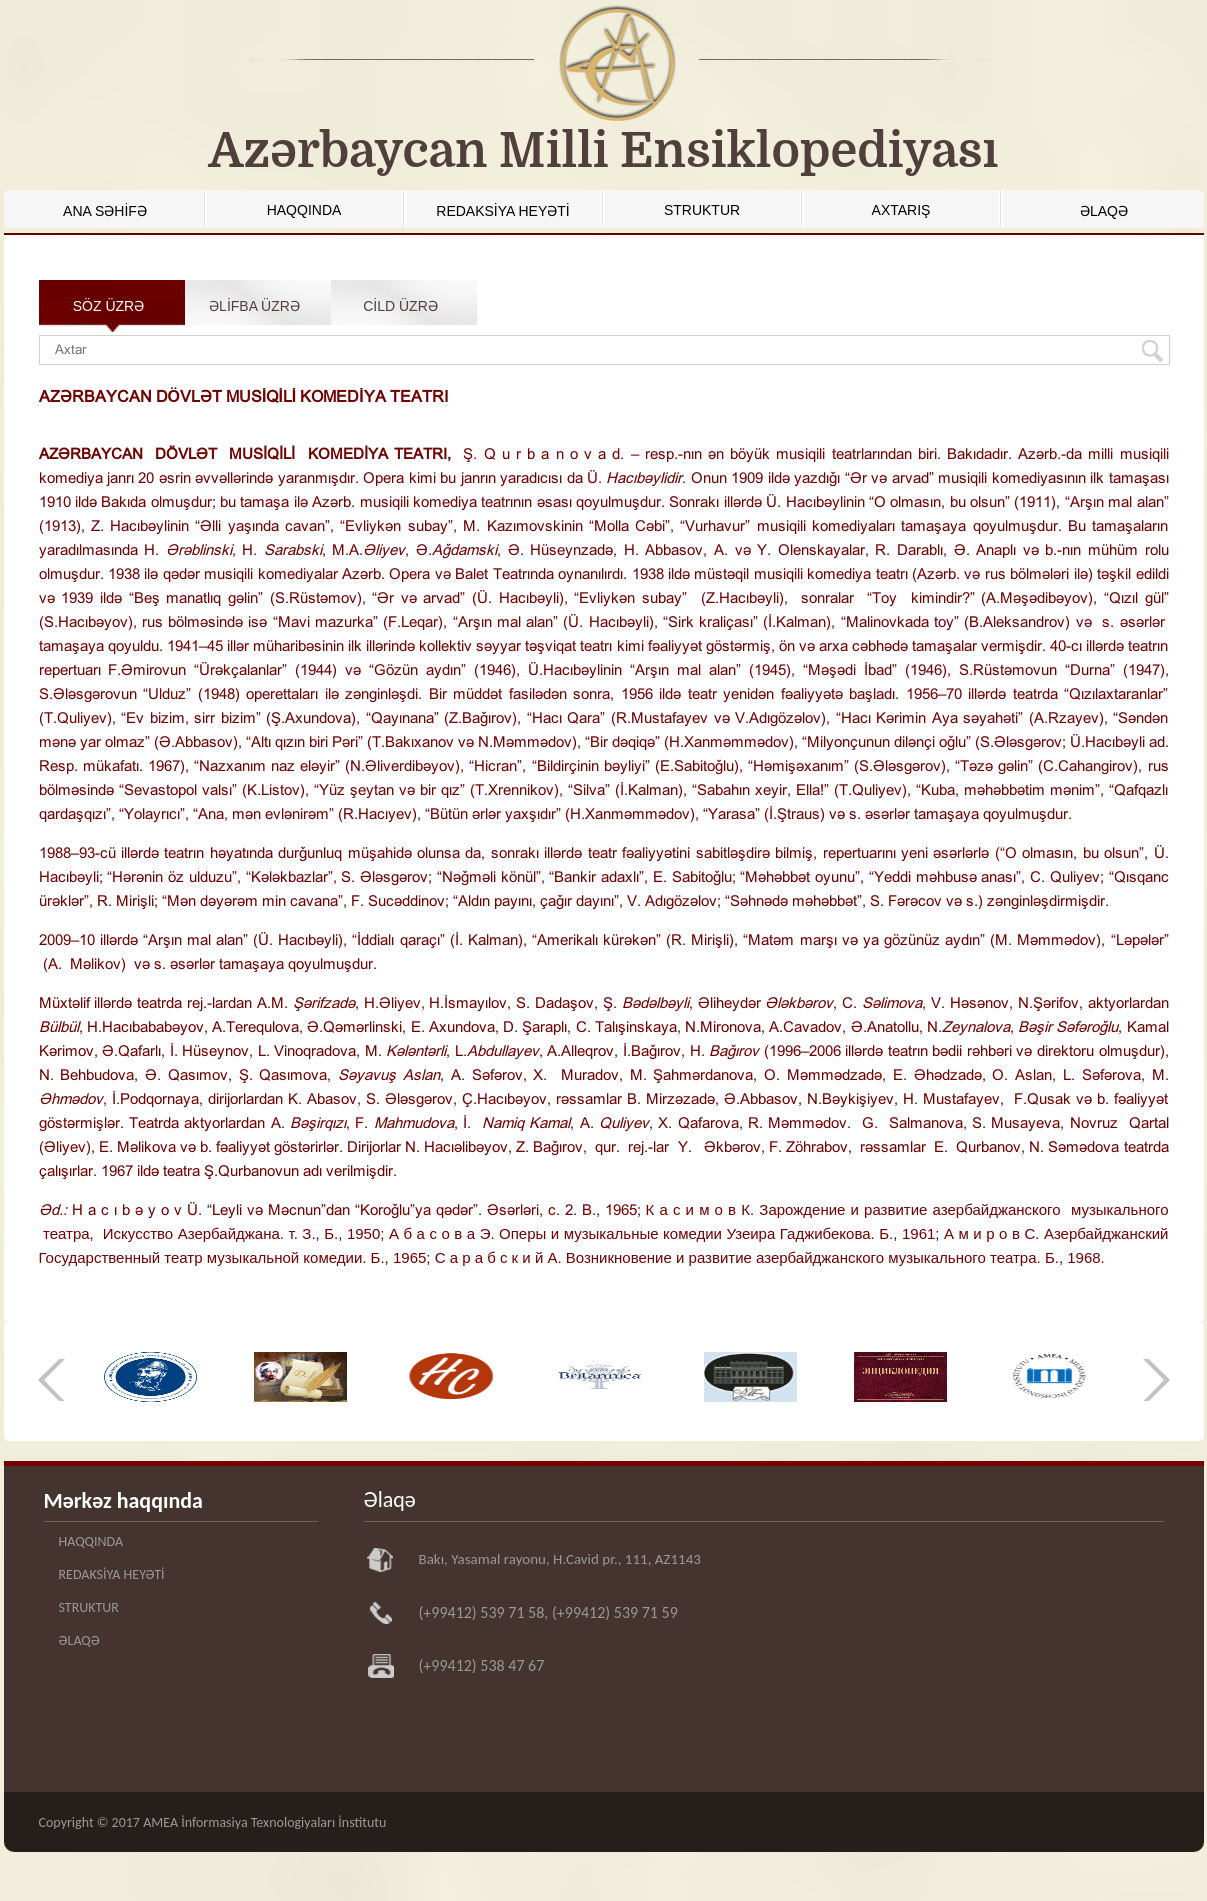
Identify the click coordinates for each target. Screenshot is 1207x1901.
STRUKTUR (702, 210)
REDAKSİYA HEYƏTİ (502, 211)
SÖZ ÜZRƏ (108, 306)
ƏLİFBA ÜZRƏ (254, 306)
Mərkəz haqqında (123, 1500)
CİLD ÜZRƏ (400, 306)
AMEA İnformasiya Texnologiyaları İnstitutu (264, 1822)
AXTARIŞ (901, 210)
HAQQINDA (304, 210)
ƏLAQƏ (1104, 211)
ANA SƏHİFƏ (105, 211)
